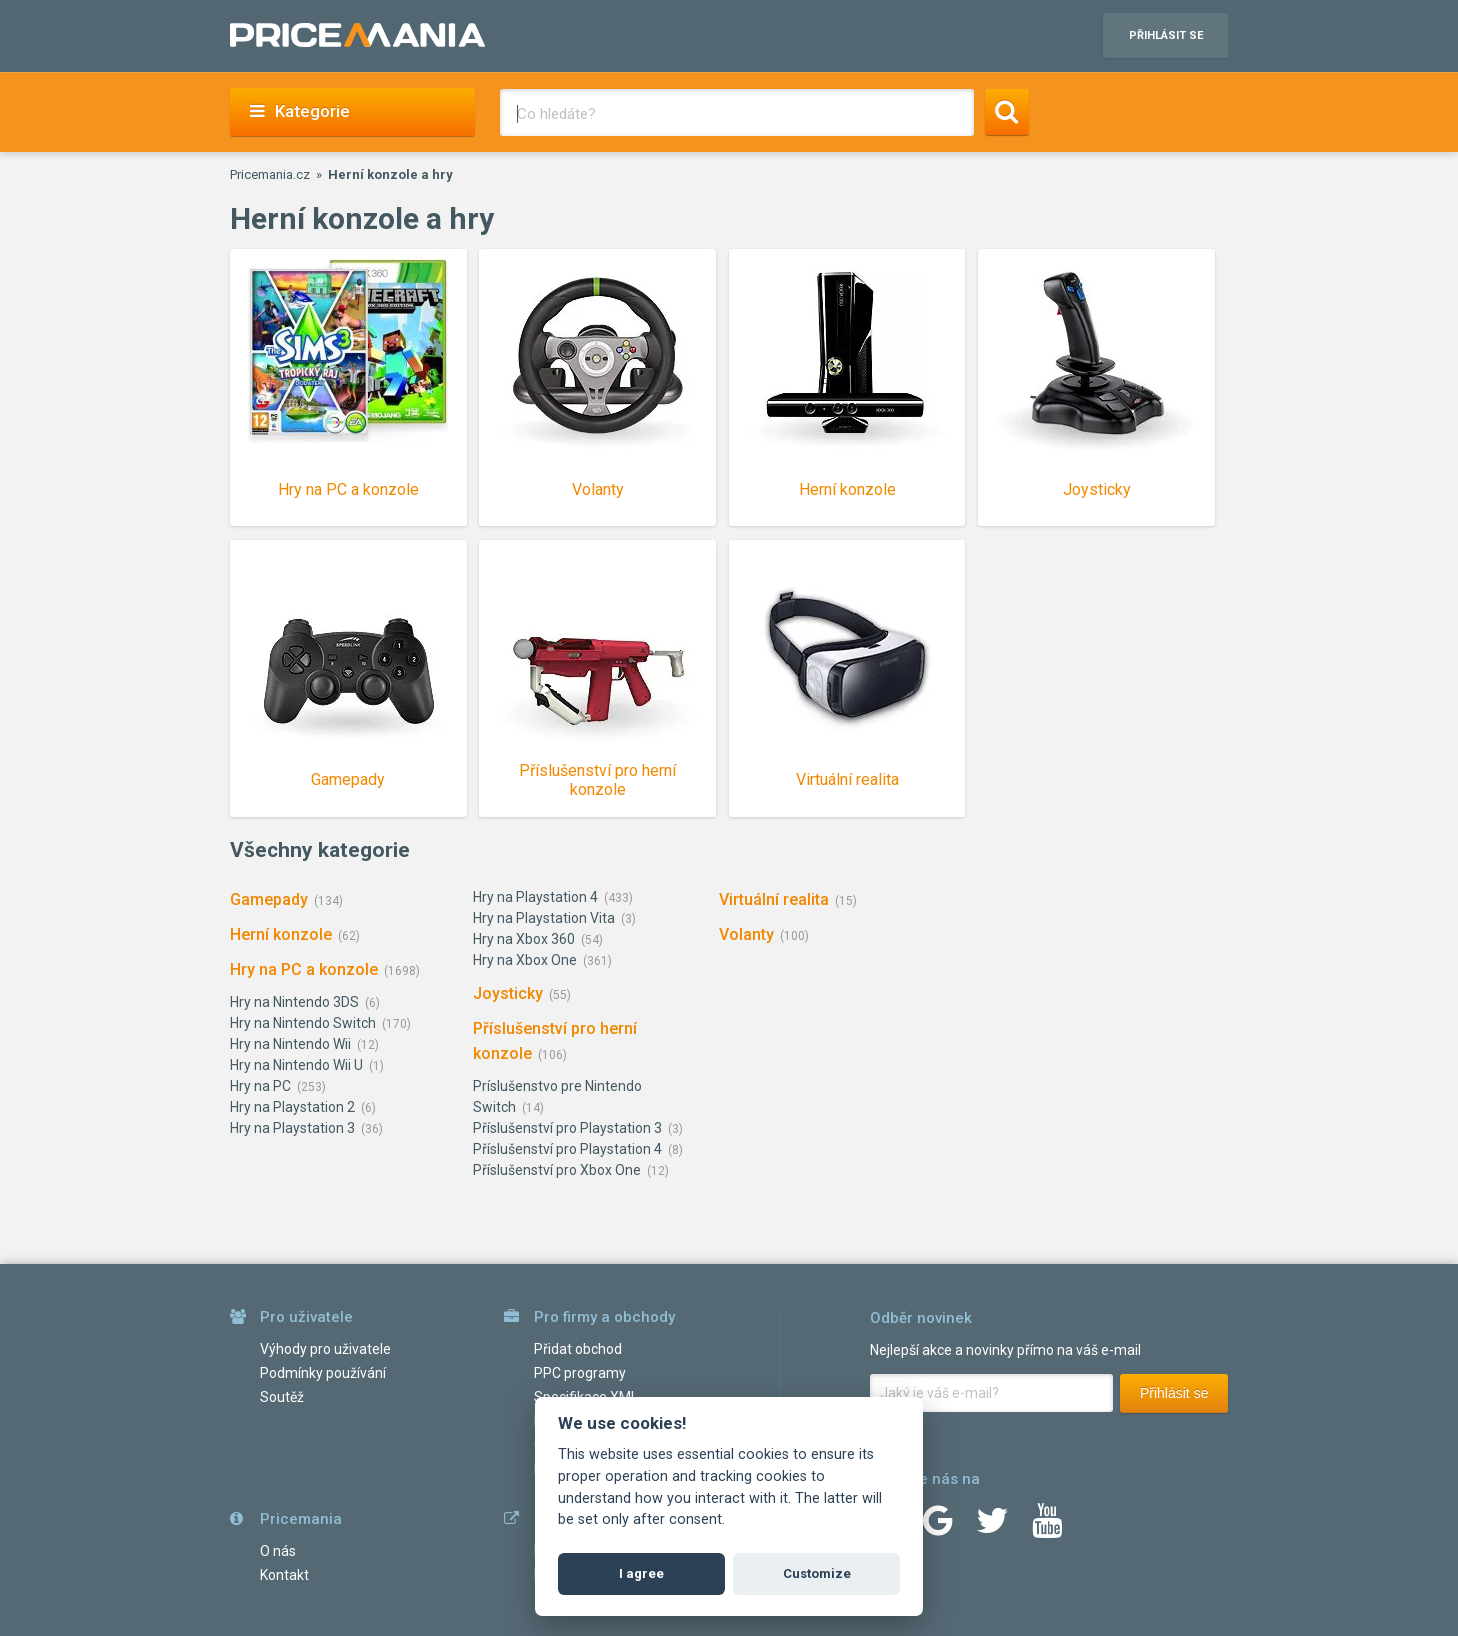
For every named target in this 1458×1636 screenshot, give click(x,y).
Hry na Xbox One (525, 960)
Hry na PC (260, 1086)
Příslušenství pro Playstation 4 (567, 1149)
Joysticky (508, 993)
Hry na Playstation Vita (544, 918)
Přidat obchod (578, 1349)
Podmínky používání (323, 1373)
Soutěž (282, 1397)
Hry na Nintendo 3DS (294, 1002)
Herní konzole (281, 934)
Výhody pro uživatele (325, 1349)
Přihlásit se (1174, 1393)
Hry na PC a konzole (304, 969)
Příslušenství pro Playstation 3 (567, 1128)
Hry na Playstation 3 (292, 1128)
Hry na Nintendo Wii (290, 1044)
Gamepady (269, 899)
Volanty (746, 934)
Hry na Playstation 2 (292, 1107)
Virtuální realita (774, 899)
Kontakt (284, 1575)
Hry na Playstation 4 (535, 897)
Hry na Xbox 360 (524, 939)
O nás (278, 1551)
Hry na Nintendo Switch (303, 1023)
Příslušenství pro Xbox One (557, 1170)
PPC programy (580, 1373)
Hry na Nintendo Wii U (296, 1065)
